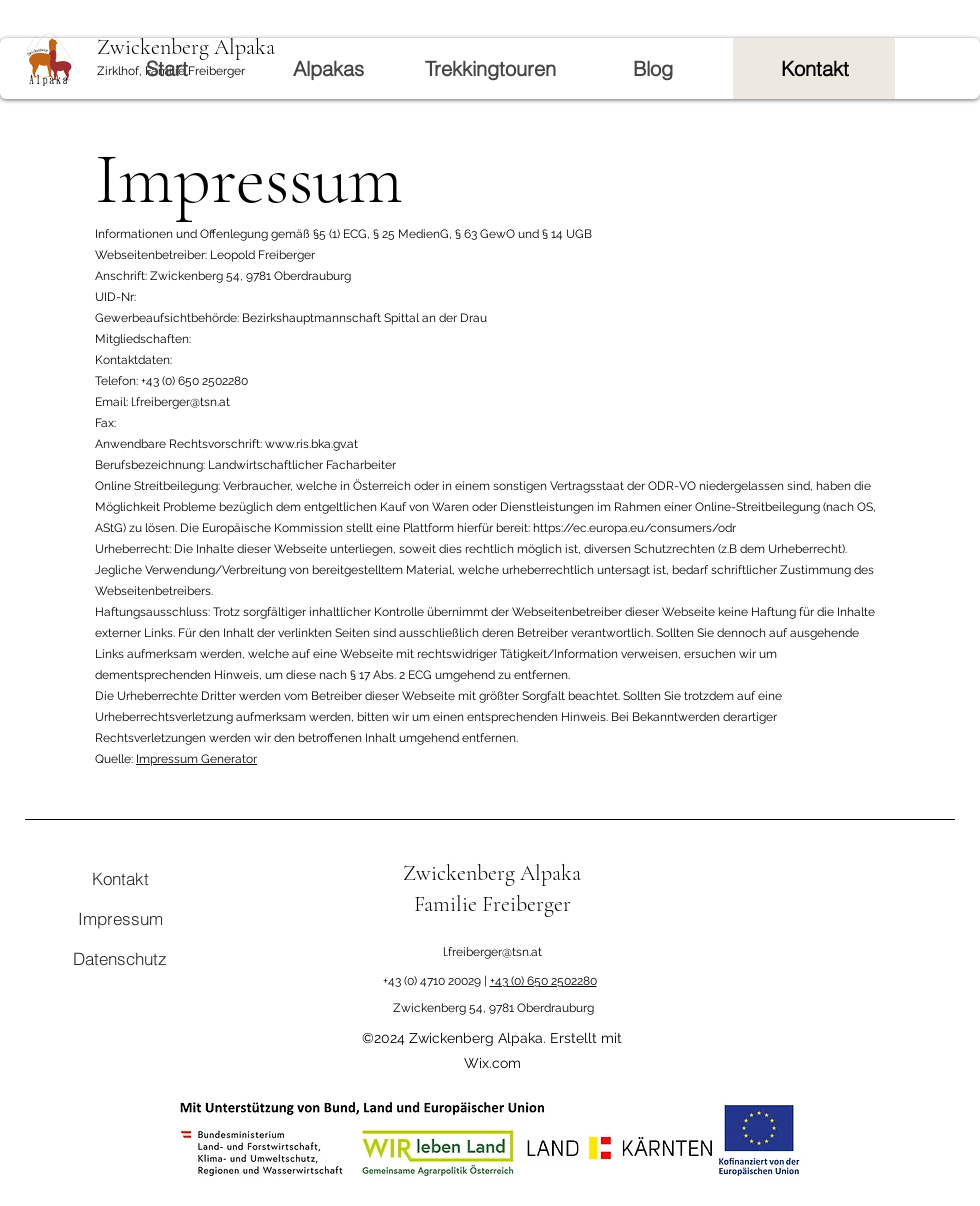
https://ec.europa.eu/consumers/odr (634, 528)
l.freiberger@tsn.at (492, 952)
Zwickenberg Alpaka (492, 873)
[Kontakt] (120, 878)
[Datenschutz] (120, 958)
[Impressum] (120, 918)
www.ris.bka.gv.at (311, 444)
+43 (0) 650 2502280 (543, 981)
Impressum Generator (196, 759)
